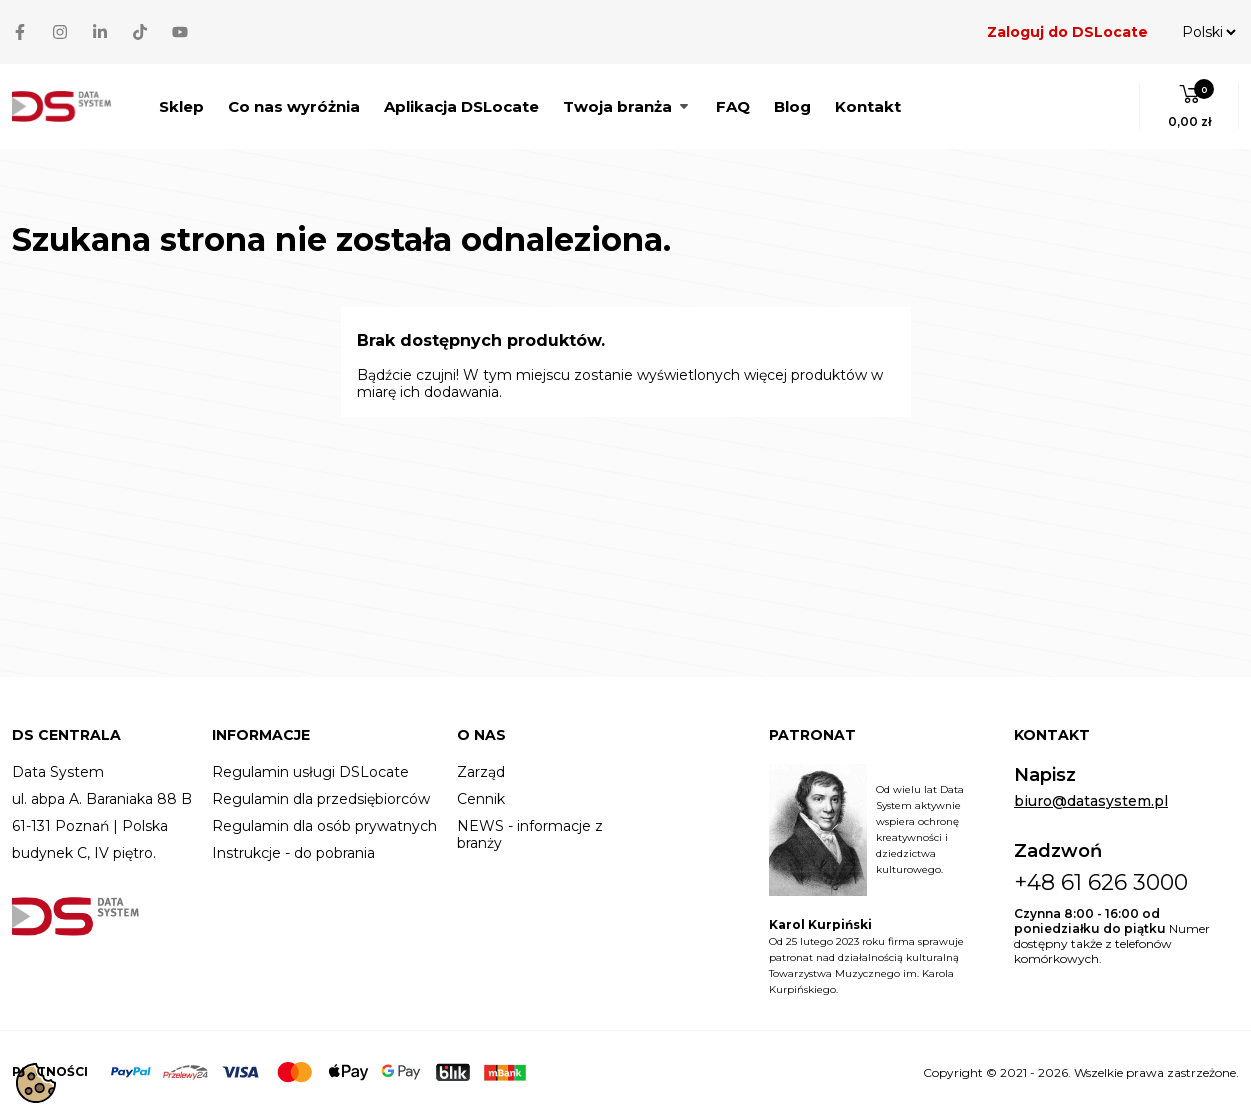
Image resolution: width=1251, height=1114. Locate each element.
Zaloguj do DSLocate (1067, 32)
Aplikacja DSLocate (461, 106)
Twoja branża (627, 106)
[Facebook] (20, 32)
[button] (1189, 106)
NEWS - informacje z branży (530, 835)
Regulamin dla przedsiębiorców (321, 799)
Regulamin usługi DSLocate (310, 772)
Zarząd (481, 772)
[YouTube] (180, 32)
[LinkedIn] (100, 32)
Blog (792, 106)
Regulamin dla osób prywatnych (324, 826)
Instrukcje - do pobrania (293, 853)
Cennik (481, 799)
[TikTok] (140, 32)
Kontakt (868, 106)
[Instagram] (60, 32)
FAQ (733, 106)
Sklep (181, 106)
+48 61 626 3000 (1101, 882)
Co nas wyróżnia (294, 106)
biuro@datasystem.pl (1091, 801)
